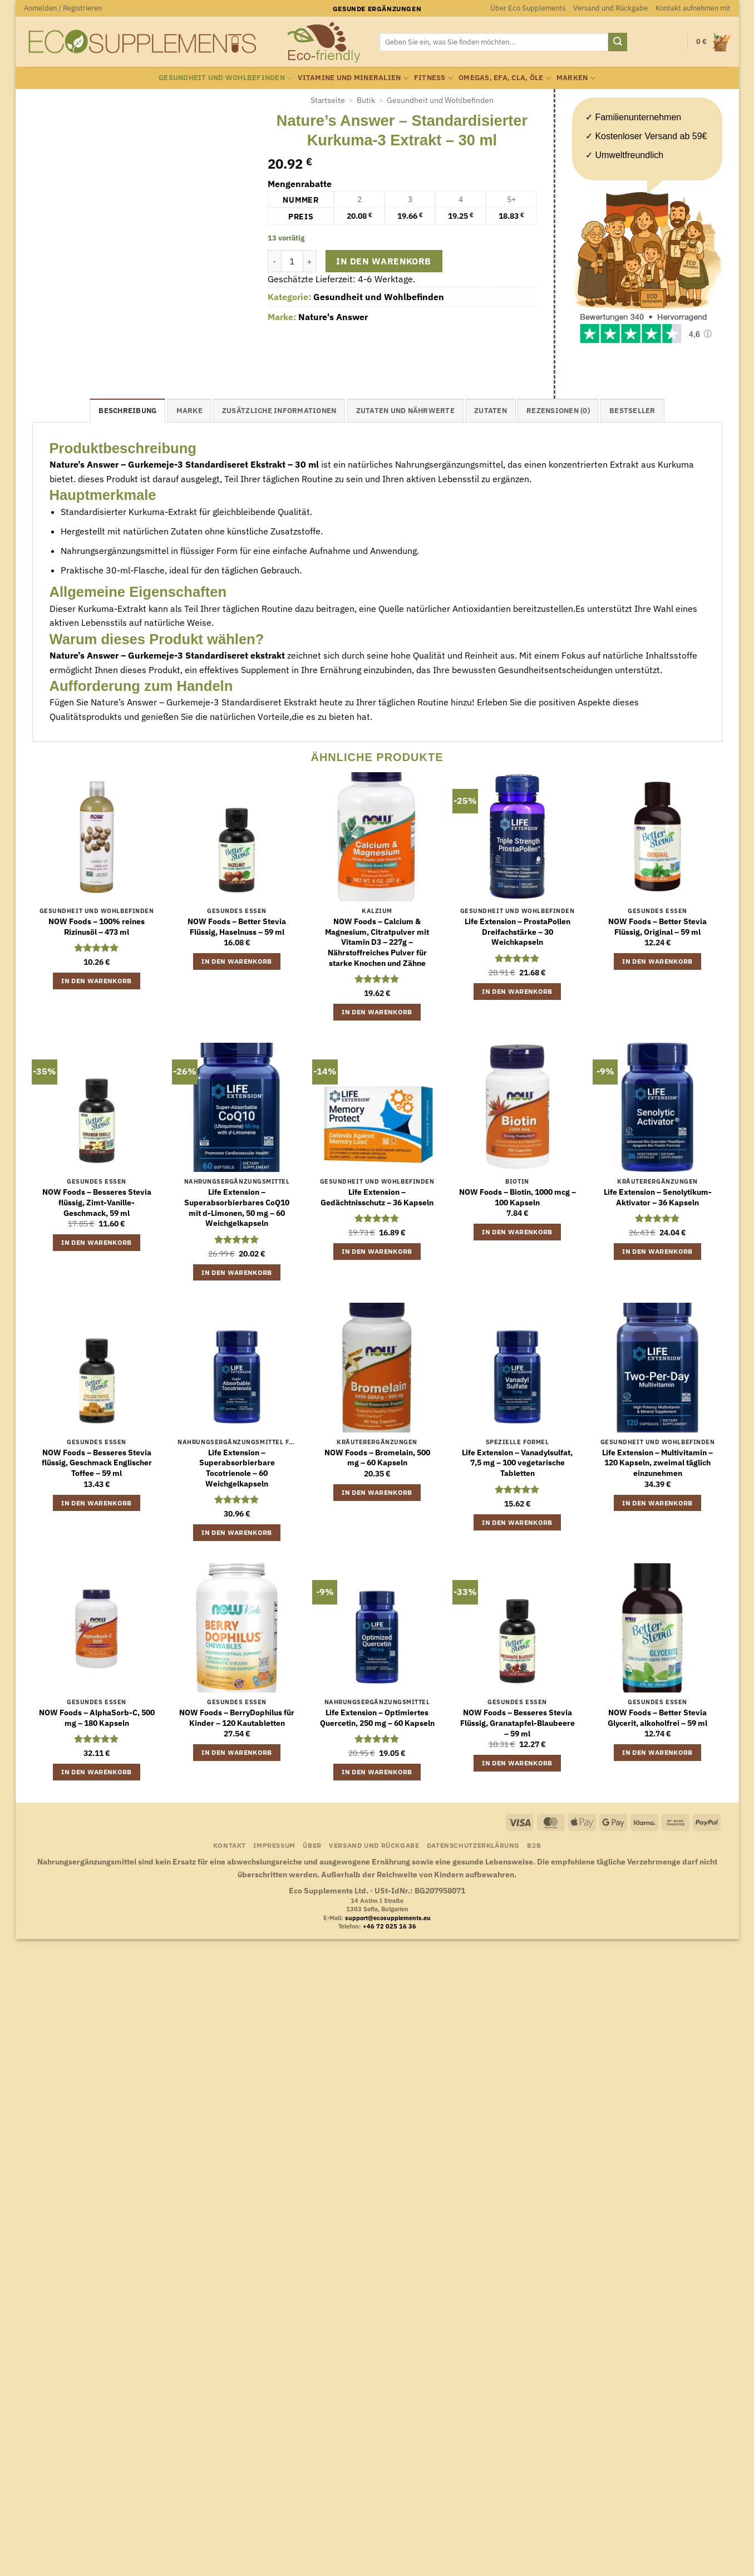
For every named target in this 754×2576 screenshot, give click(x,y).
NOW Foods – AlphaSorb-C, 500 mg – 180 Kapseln (97, 1717)
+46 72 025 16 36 (389, 1926)
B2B (534, 1845)
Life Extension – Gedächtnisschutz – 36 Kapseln (377, 1197)
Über (312, 1845)
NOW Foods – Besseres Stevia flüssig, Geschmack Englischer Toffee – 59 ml (97, 1463)
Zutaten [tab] (490, 410)
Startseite (328, 100)
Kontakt (229, 1845)
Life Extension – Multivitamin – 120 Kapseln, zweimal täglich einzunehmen (657, 1463)
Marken (575, 78)
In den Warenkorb (383, 261)
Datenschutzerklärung (473, 1845)
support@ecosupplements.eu (388, 1918)
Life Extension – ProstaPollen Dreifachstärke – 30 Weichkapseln (517, 931)
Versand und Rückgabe (610, 8)
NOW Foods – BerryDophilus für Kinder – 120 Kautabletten (236, 1717)
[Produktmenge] (292, 261)
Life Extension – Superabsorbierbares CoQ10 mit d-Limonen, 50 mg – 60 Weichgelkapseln (236, 1207)
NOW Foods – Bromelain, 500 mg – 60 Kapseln (377, 1458)
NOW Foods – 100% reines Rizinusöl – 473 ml (96, 926)
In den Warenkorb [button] (96, 981)
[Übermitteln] (617, 42)
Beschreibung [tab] (127, 410)
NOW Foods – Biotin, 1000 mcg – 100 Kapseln (517, 1197)
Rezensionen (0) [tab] (558, 410)
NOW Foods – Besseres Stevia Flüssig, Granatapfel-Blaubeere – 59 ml (517, 1722)
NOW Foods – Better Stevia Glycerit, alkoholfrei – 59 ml (657, 1717)
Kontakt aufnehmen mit (693, 8)
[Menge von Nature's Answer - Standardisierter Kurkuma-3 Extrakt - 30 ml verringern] (274, 261)
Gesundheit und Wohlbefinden (225, 78)
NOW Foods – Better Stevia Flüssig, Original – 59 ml (657, 926)
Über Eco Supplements (527, 8)
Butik (366, 100)
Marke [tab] (189, 410)
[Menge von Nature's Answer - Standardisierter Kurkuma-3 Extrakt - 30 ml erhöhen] (310, 261)
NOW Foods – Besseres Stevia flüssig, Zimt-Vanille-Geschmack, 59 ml (96, 1202)
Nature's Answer (333, 316)
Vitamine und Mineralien (353, 78)
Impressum (274, 1845)
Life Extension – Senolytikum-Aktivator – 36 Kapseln (658, 1197)
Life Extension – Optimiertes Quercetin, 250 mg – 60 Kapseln (377, 1717)
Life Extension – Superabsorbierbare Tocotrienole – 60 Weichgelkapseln (237, 1468)
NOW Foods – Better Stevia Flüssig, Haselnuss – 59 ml (237, 926)
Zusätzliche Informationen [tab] (279, 410)
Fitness (433, 78)
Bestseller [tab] (632, 410)
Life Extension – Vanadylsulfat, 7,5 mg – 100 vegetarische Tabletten (517, 1463)
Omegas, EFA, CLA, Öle (505, 78)
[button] (63, 8)
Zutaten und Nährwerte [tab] (405, 410)
